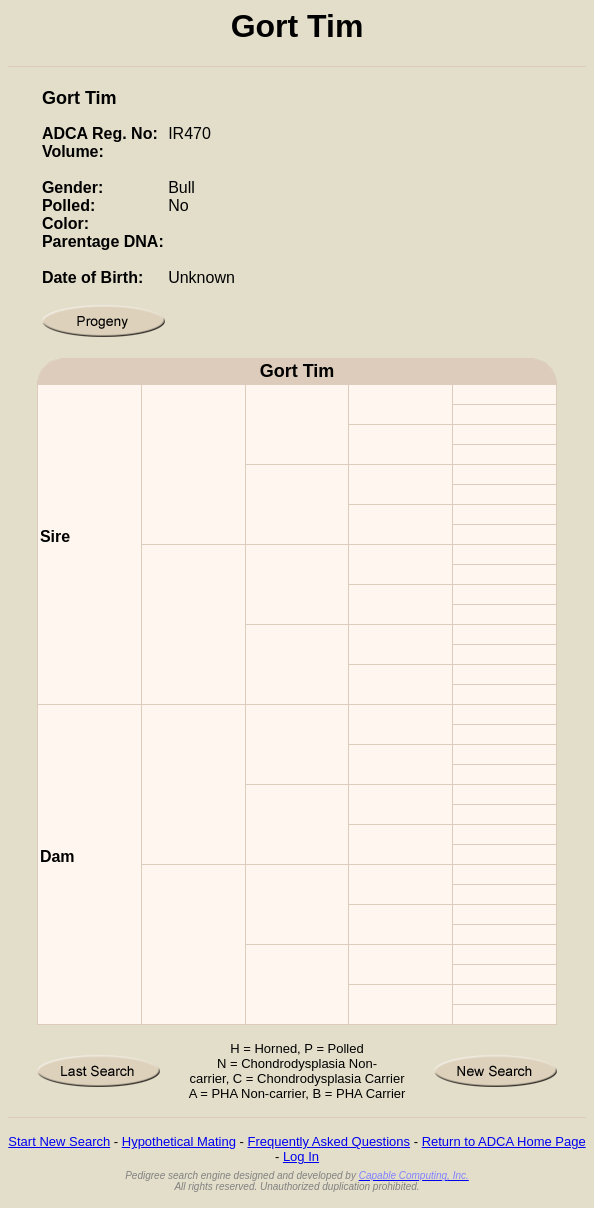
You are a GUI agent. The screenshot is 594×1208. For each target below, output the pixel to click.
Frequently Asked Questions (328, 1141)
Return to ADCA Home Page (504, 1141)
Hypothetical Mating (179, 1141)
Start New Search (59, 1141)
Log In (301, 1156)
